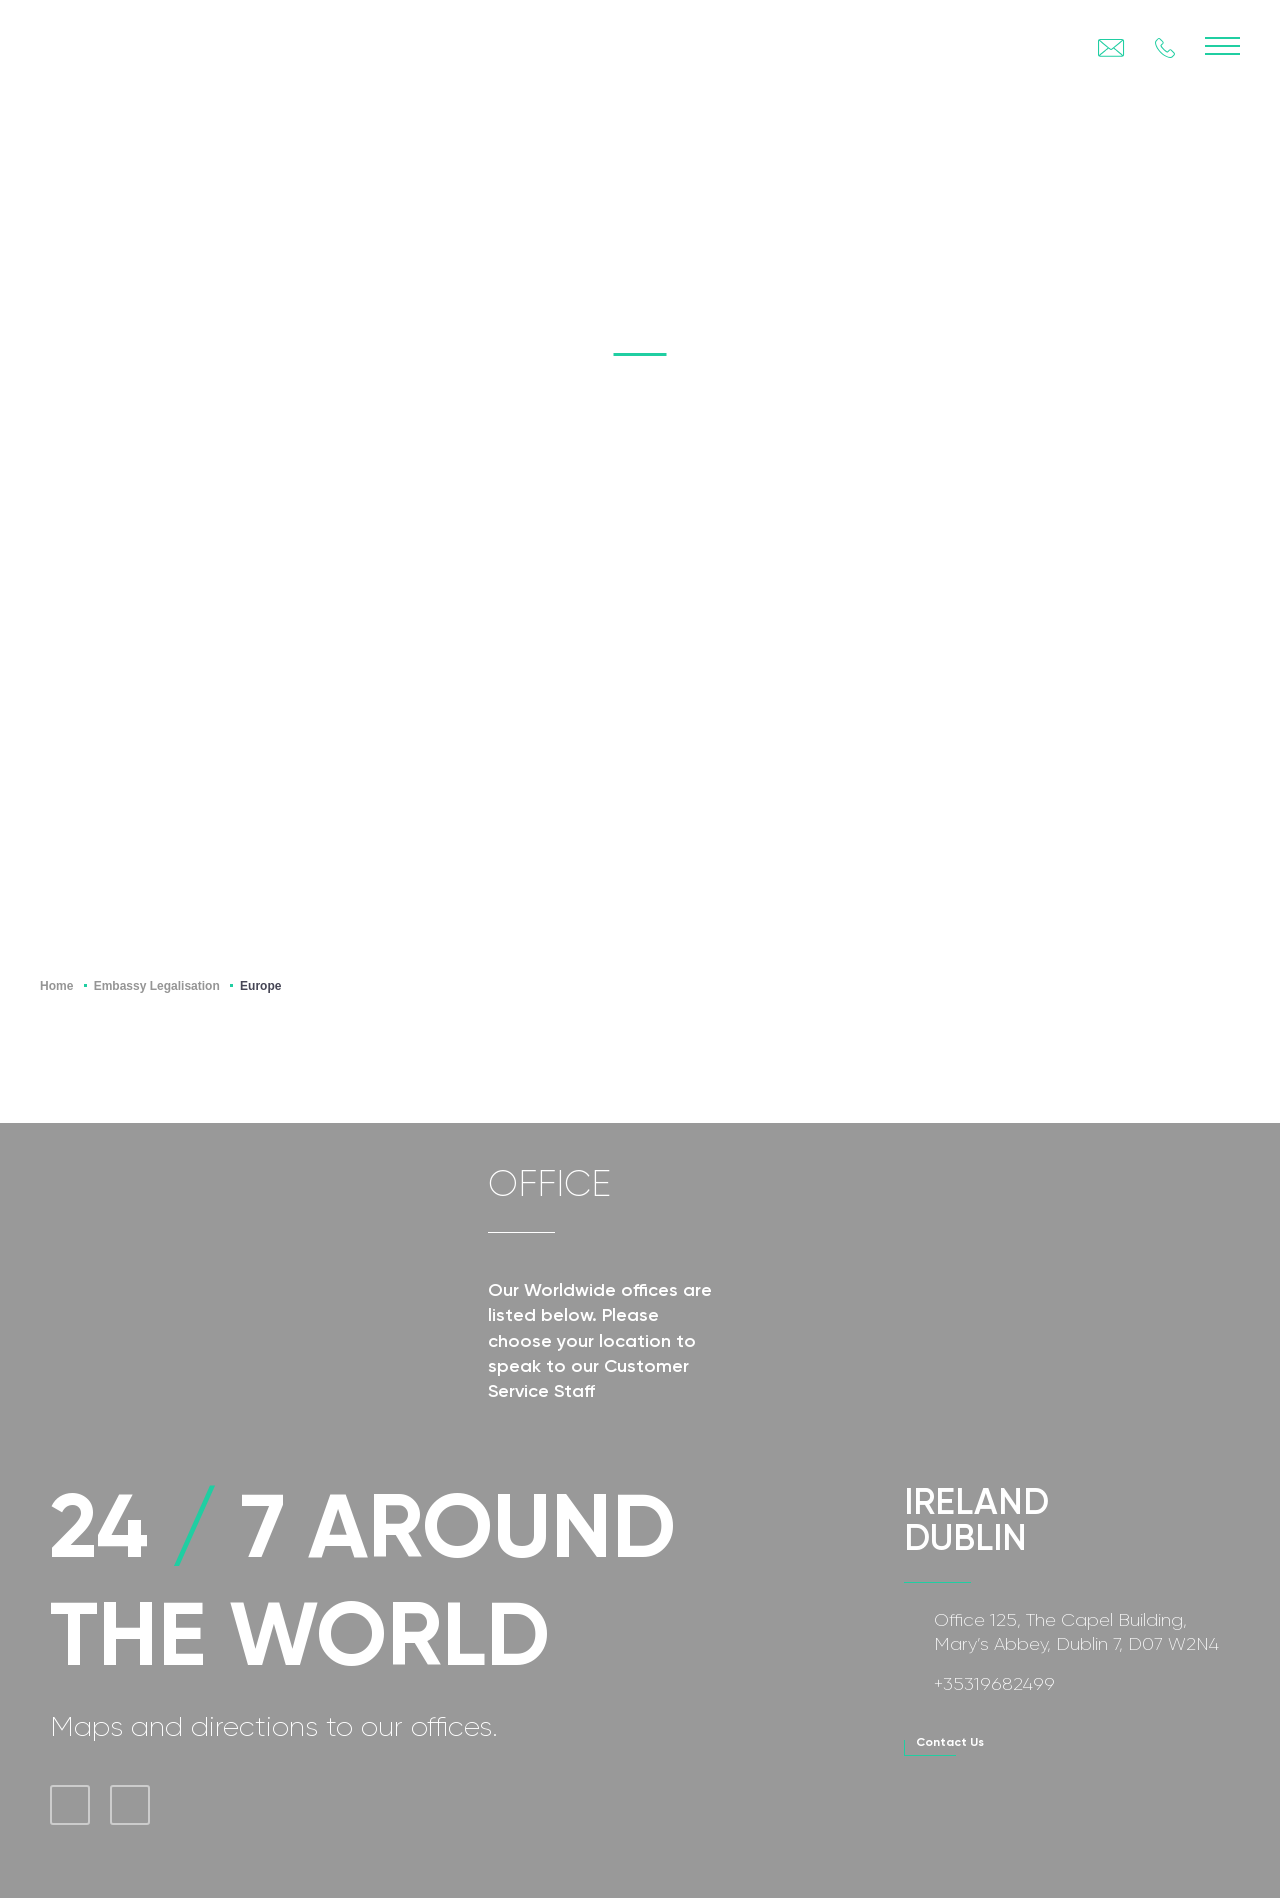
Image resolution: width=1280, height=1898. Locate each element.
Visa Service (957, 177)
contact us (950, 1742)
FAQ (1222, 177)
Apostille (89, 177)
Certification (470, 177)
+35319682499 (994, 1684)
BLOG (1111, 177)
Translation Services (716, 177)
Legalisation (270, 177)
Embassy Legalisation (157, 986)
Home (56, 986)
